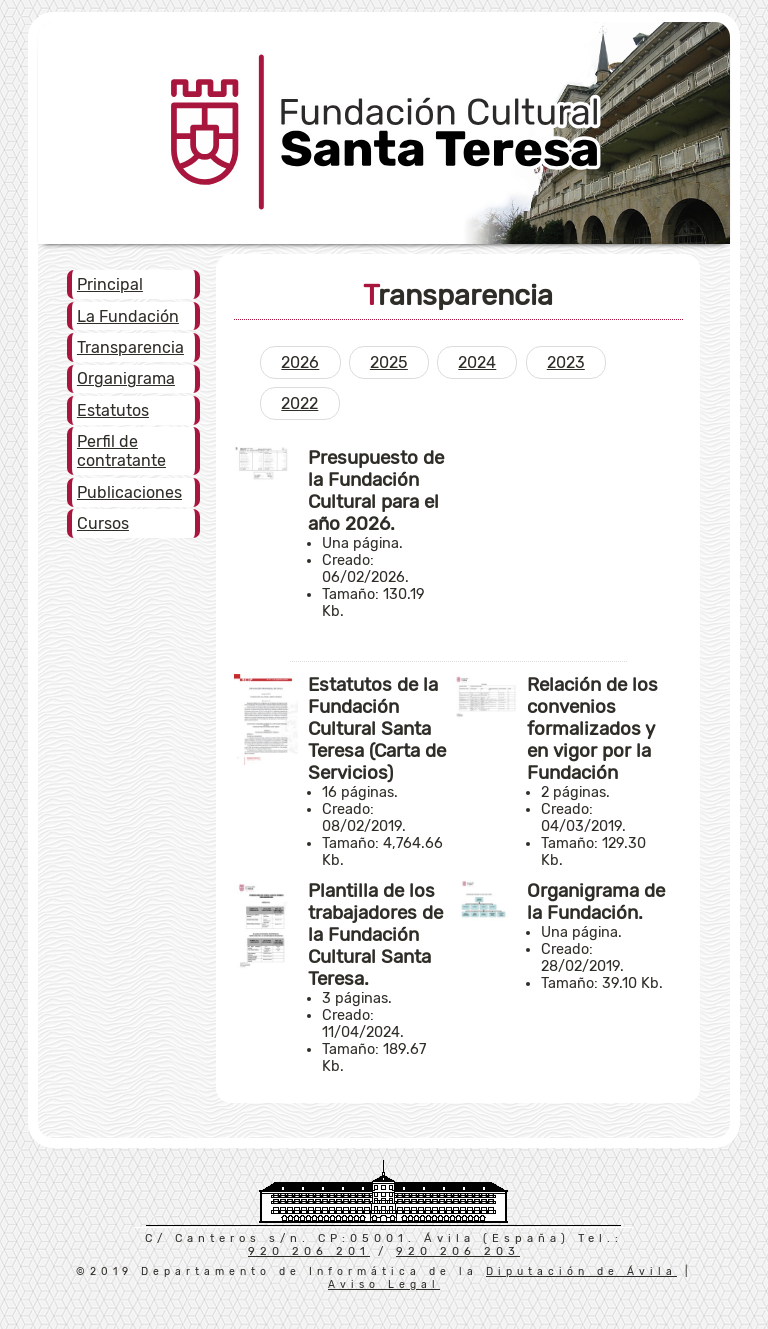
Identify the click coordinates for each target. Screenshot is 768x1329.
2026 (300, 362)
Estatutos (113, 410)
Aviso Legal (384, 1284)
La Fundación (128, 316)
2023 (566, 362)
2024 (477, 362)
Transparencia (130, 347)
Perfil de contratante (121, 451)
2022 (299, 403)
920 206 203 (458, 1251)
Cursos (103, 523)
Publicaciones (129, 492)
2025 (389, 362)
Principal (110, 284)
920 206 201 (309, 1251)
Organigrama (126, 378)
